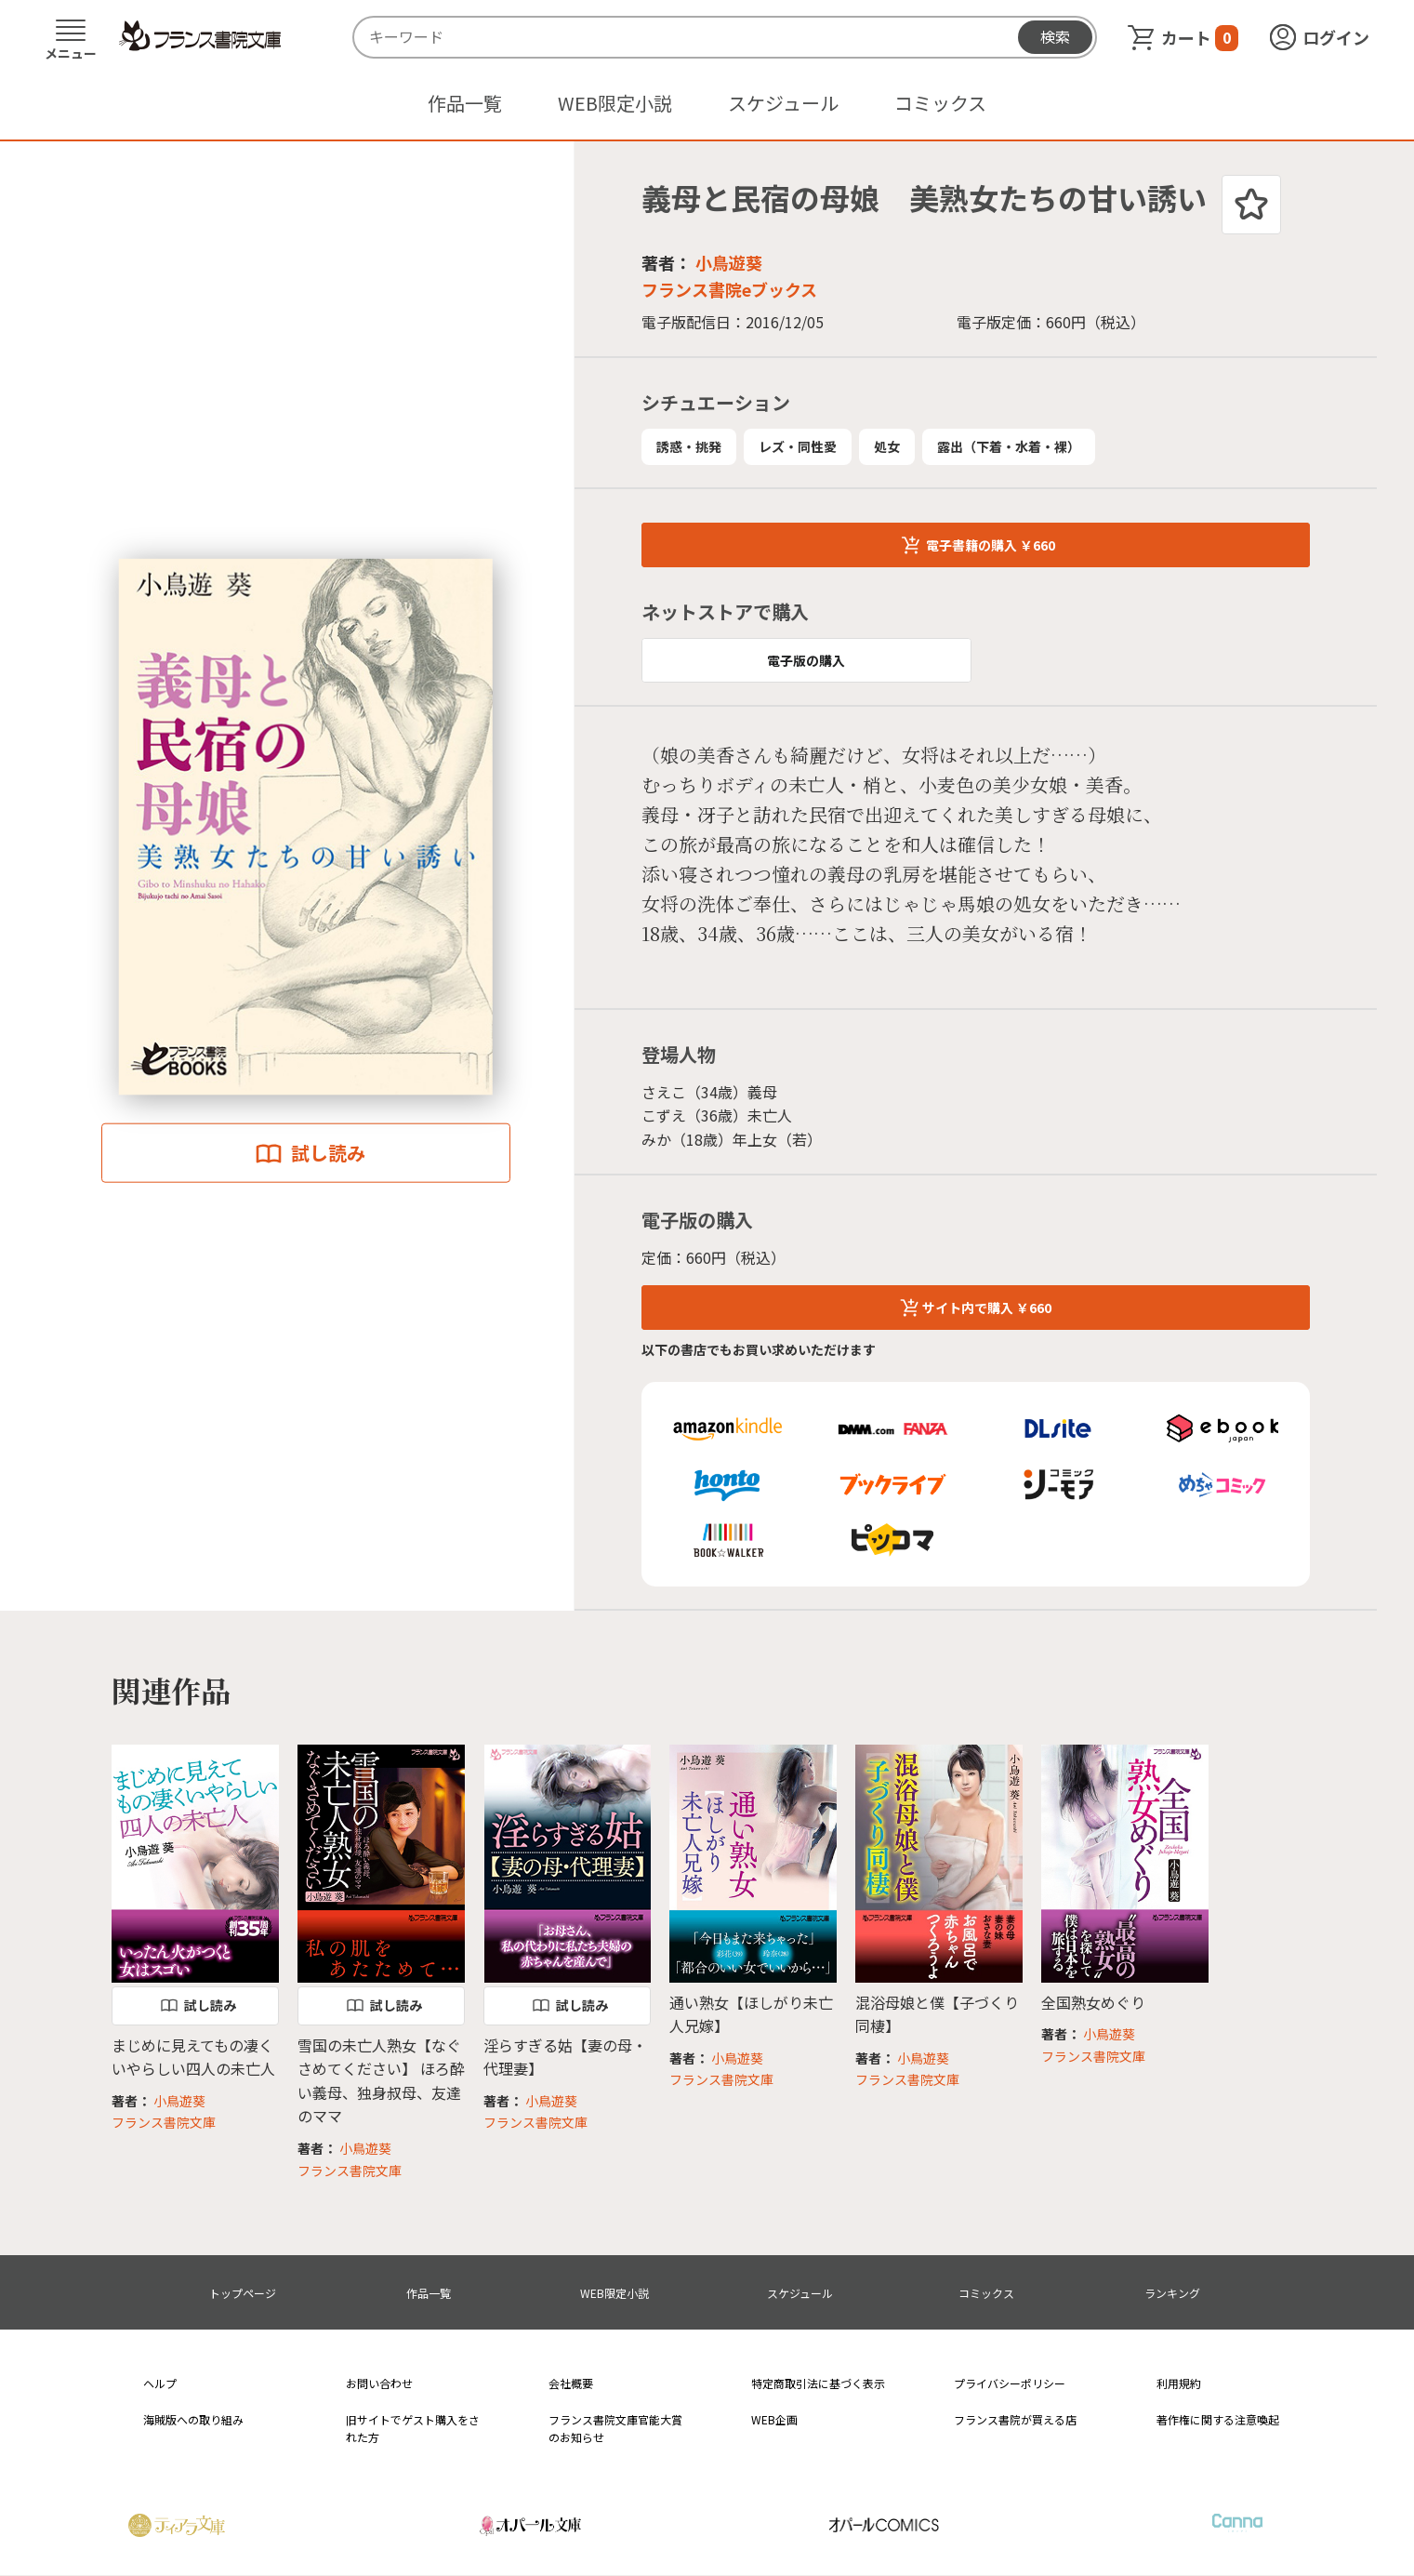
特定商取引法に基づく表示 (818, 2383)
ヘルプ (160, 2383)
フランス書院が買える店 (1015, 2419)
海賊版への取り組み (193, 2419)
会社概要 (570, 2383)
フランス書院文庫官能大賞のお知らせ (615, 2428)
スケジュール (783, 102)
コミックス (940, 102)
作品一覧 (465, 102)
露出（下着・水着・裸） (1008, 446)
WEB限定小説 (615, 102)
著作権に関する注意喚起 (1217, 2419)
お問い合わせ (379, 2383)
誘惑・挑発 (688, 446)
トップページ (242, 2293)
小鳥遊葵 (728, 262)
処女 (887, 446)
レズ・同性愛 (798, 446)
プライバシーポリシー (1009, 2383)
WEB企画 (774, 2419)
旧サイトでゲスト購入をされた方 (413, 2428)
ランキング (1172, 2293)
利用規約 (1178, 2383)
